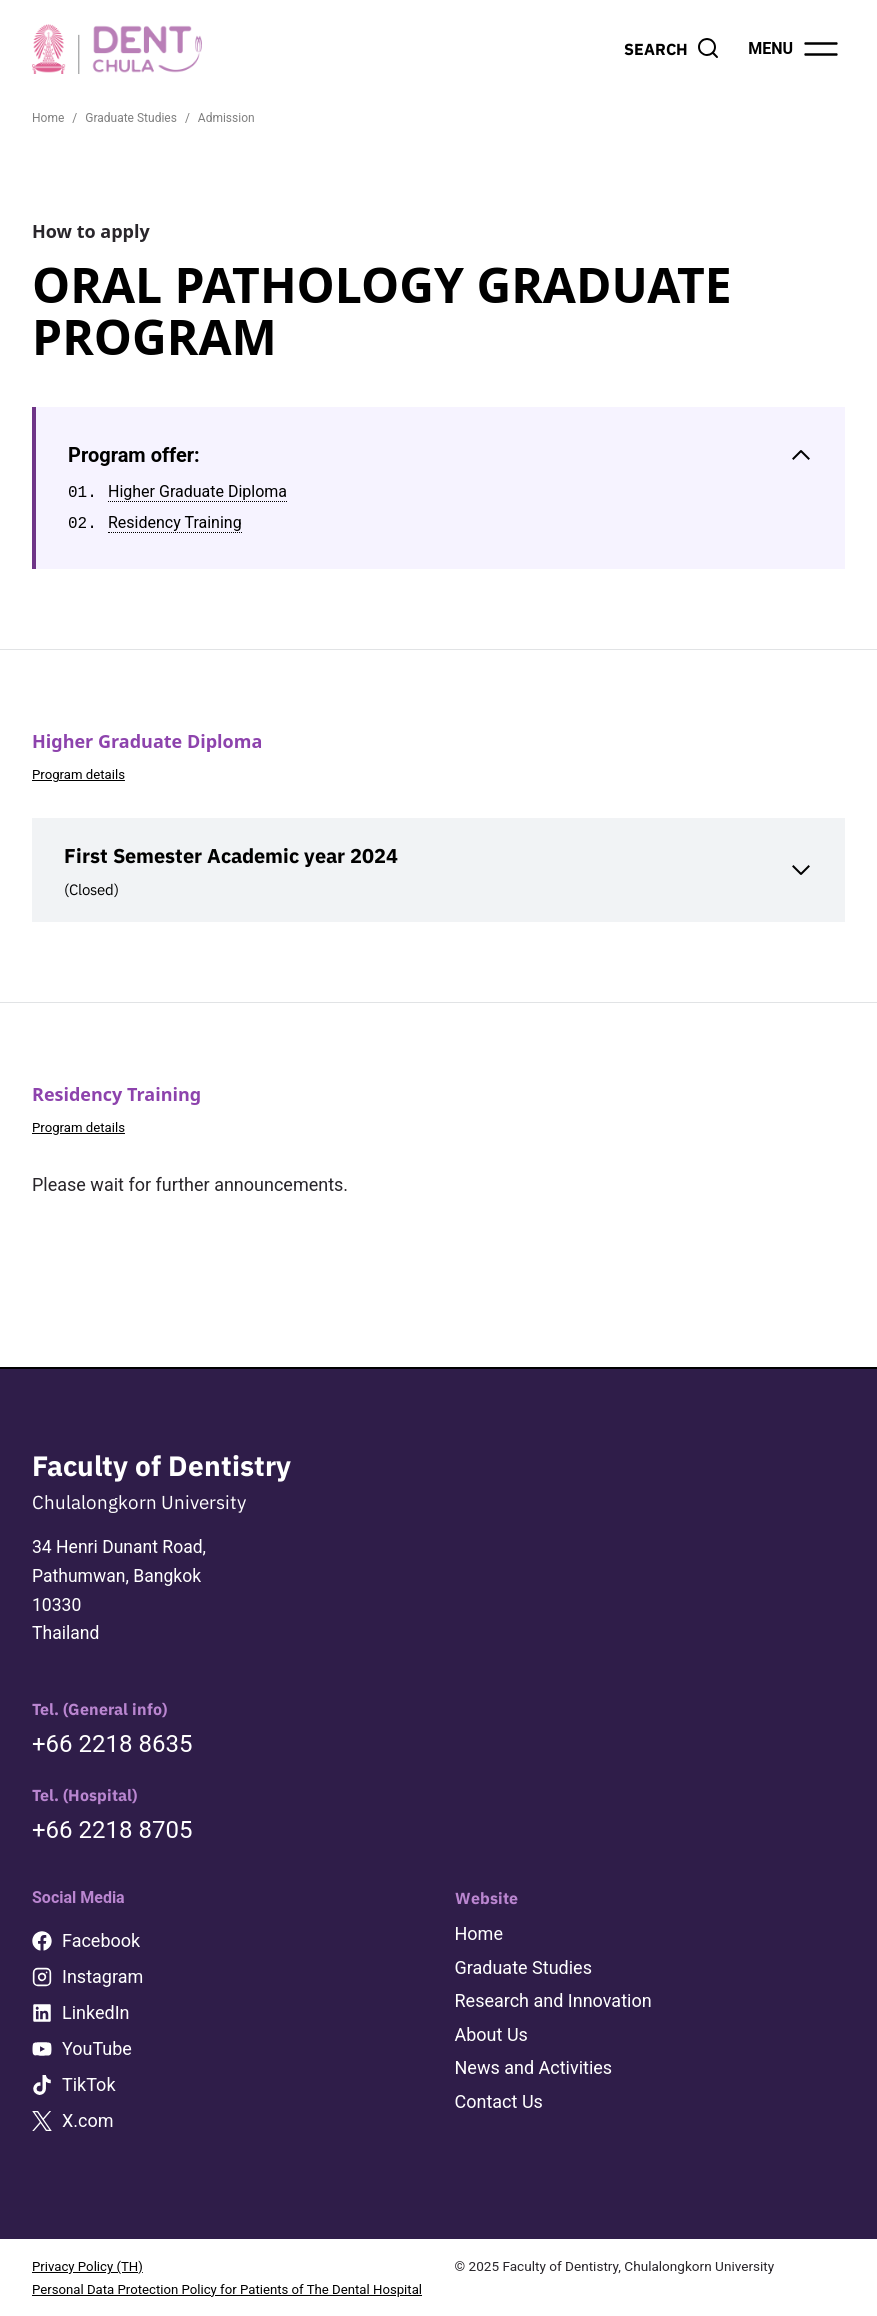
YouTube (97, 2027)
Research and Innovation (553, 1978)
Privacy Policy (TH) (89, 2245)
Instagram (102, 1955)
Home (479, 1912)
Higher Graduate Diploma (197, 492)
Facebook (101, 1919)
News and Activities (534, 2045)
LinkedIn (96, 1991)
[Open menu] (794, 49)
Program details (80, 774)
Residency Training (175, 523)
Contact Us (499, 2078)
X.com (88, 2099)
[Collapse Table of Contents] (440, 455)
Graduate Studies (523, 1945)
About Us (491, 2012)
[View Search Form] (672, 49)
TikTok (89, 2063)
